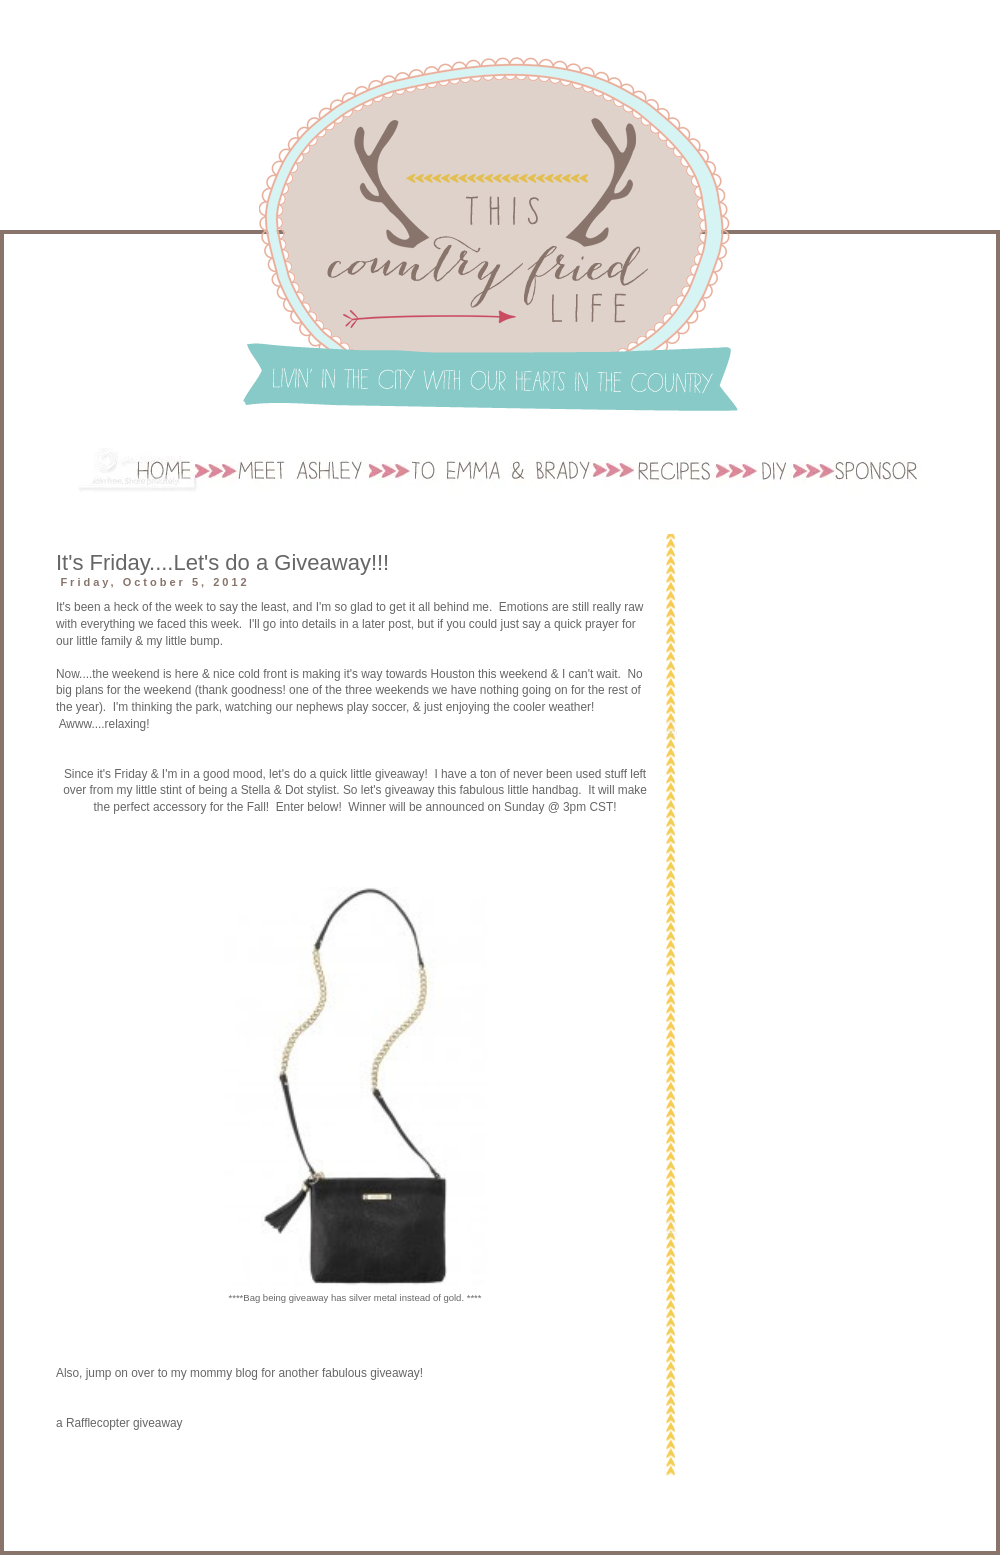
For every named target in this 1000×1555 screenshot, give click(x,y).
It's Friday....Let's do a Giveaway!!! (222, 562)
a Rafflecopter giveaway (119, 1423)
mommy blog (224, 1373)
